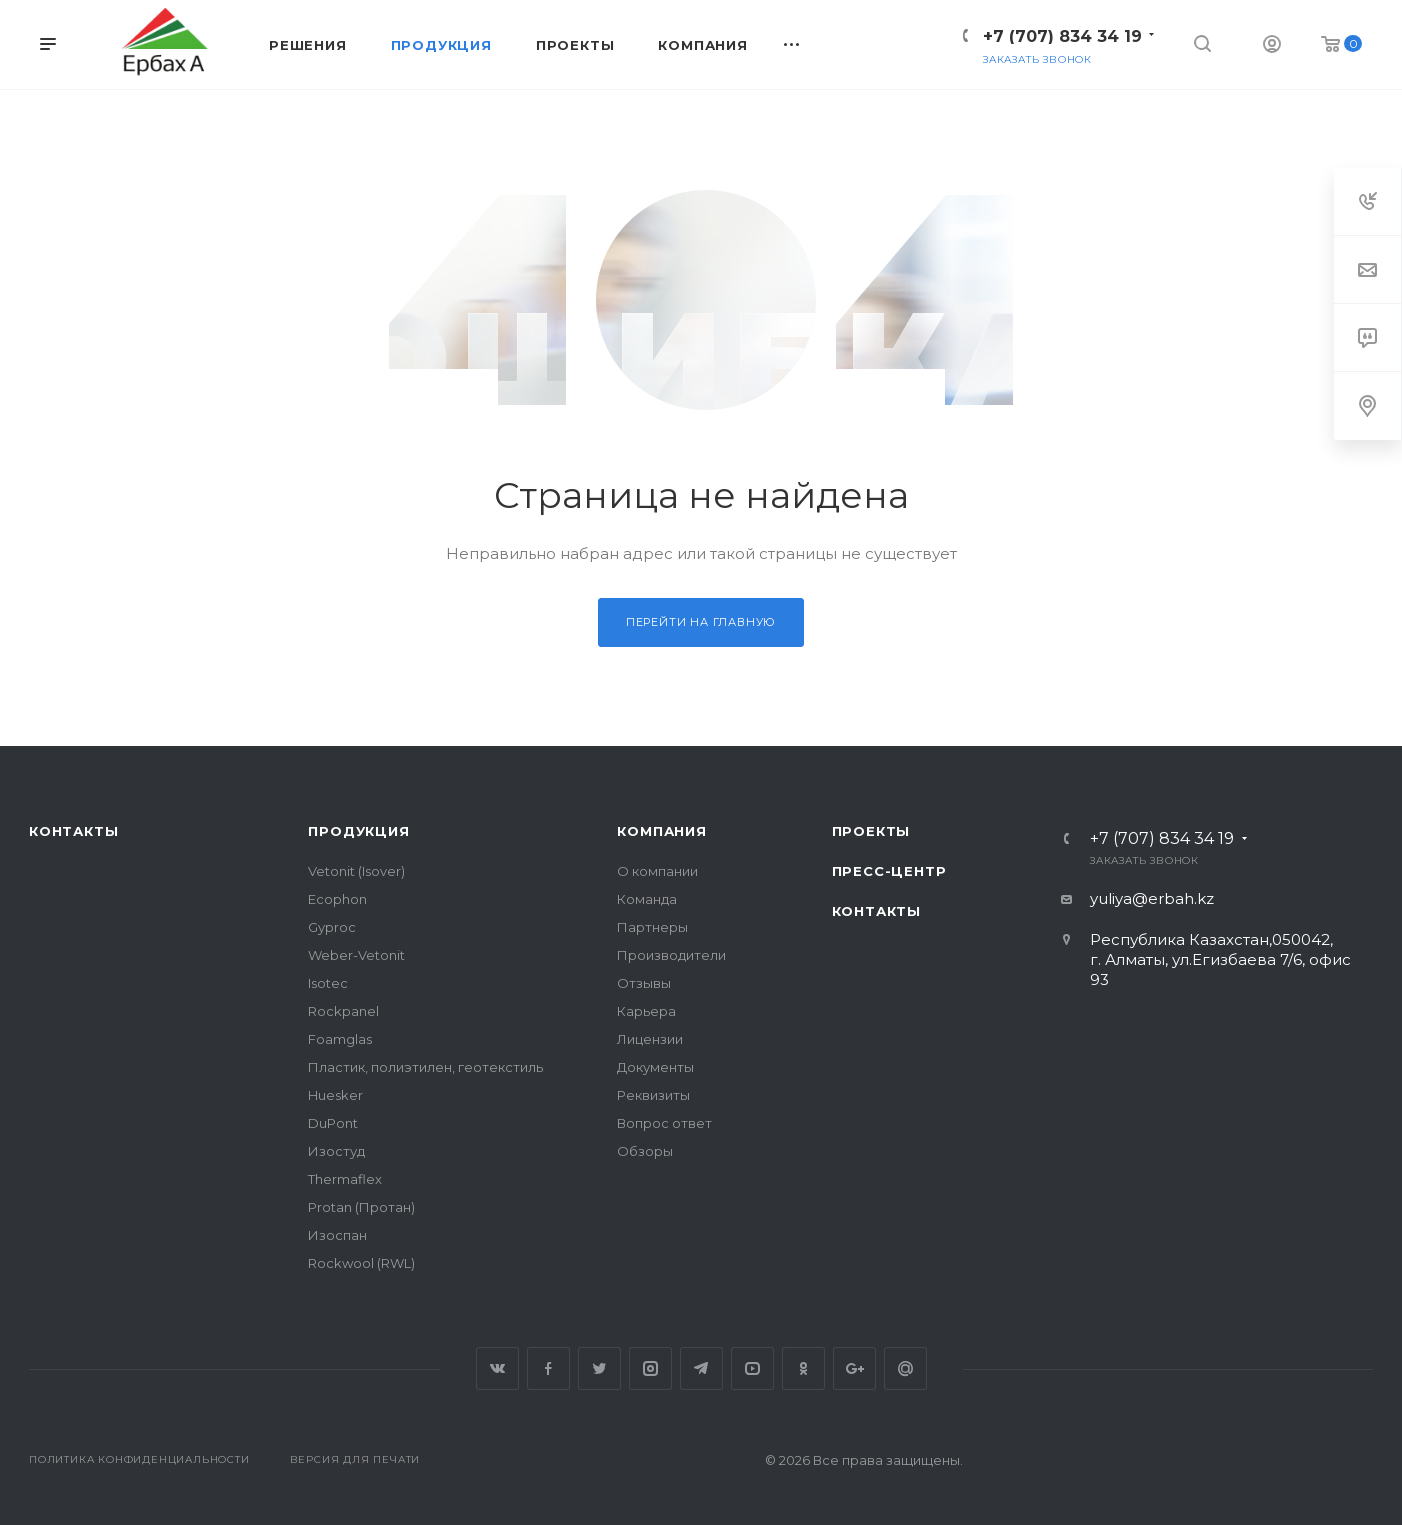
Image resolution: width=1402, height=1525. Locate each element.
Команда (647, 899)
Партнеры (652, 927)
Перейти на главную (701, 622)
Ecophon (337, 899)
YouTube (752, 1368)
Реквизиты (653, 1095)
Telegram (701, 1368)
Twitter (599, 1368)
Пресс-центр (889, 871)
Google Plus (854, 1368)
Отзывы (644, 983)
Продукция (358, 831)
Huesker (335, 1095)
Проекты (871, 831)
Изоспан (337, 1235)
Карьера (646, 1011)
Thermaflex (345, 1179)
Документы (655, 1067)
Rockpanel (343, 1011)
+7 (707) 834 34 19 (1062, 36)
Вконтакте (497, 1368)
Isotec (328, 983)
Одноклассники (803, 1368)
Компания (661, 831)
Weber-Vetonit (356, 955)
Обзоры (645, 1151)
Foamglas (340, 1039)
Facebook (548, 1368)
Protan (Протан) (361, 1207)
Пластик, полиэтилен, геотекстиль (425, 1067)
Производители (671, 955)
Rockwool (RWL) (361, 1263)
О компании (657, 871)
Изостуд (336, 1151)
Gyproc (332, 927)
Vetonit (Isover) (356, 871)
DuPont (333, 1123)
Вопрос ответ (664, 1123)
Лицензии (650, 1039)
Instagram (650, 1368)
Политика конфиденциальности (139, 1459)
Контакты (73, 831)
